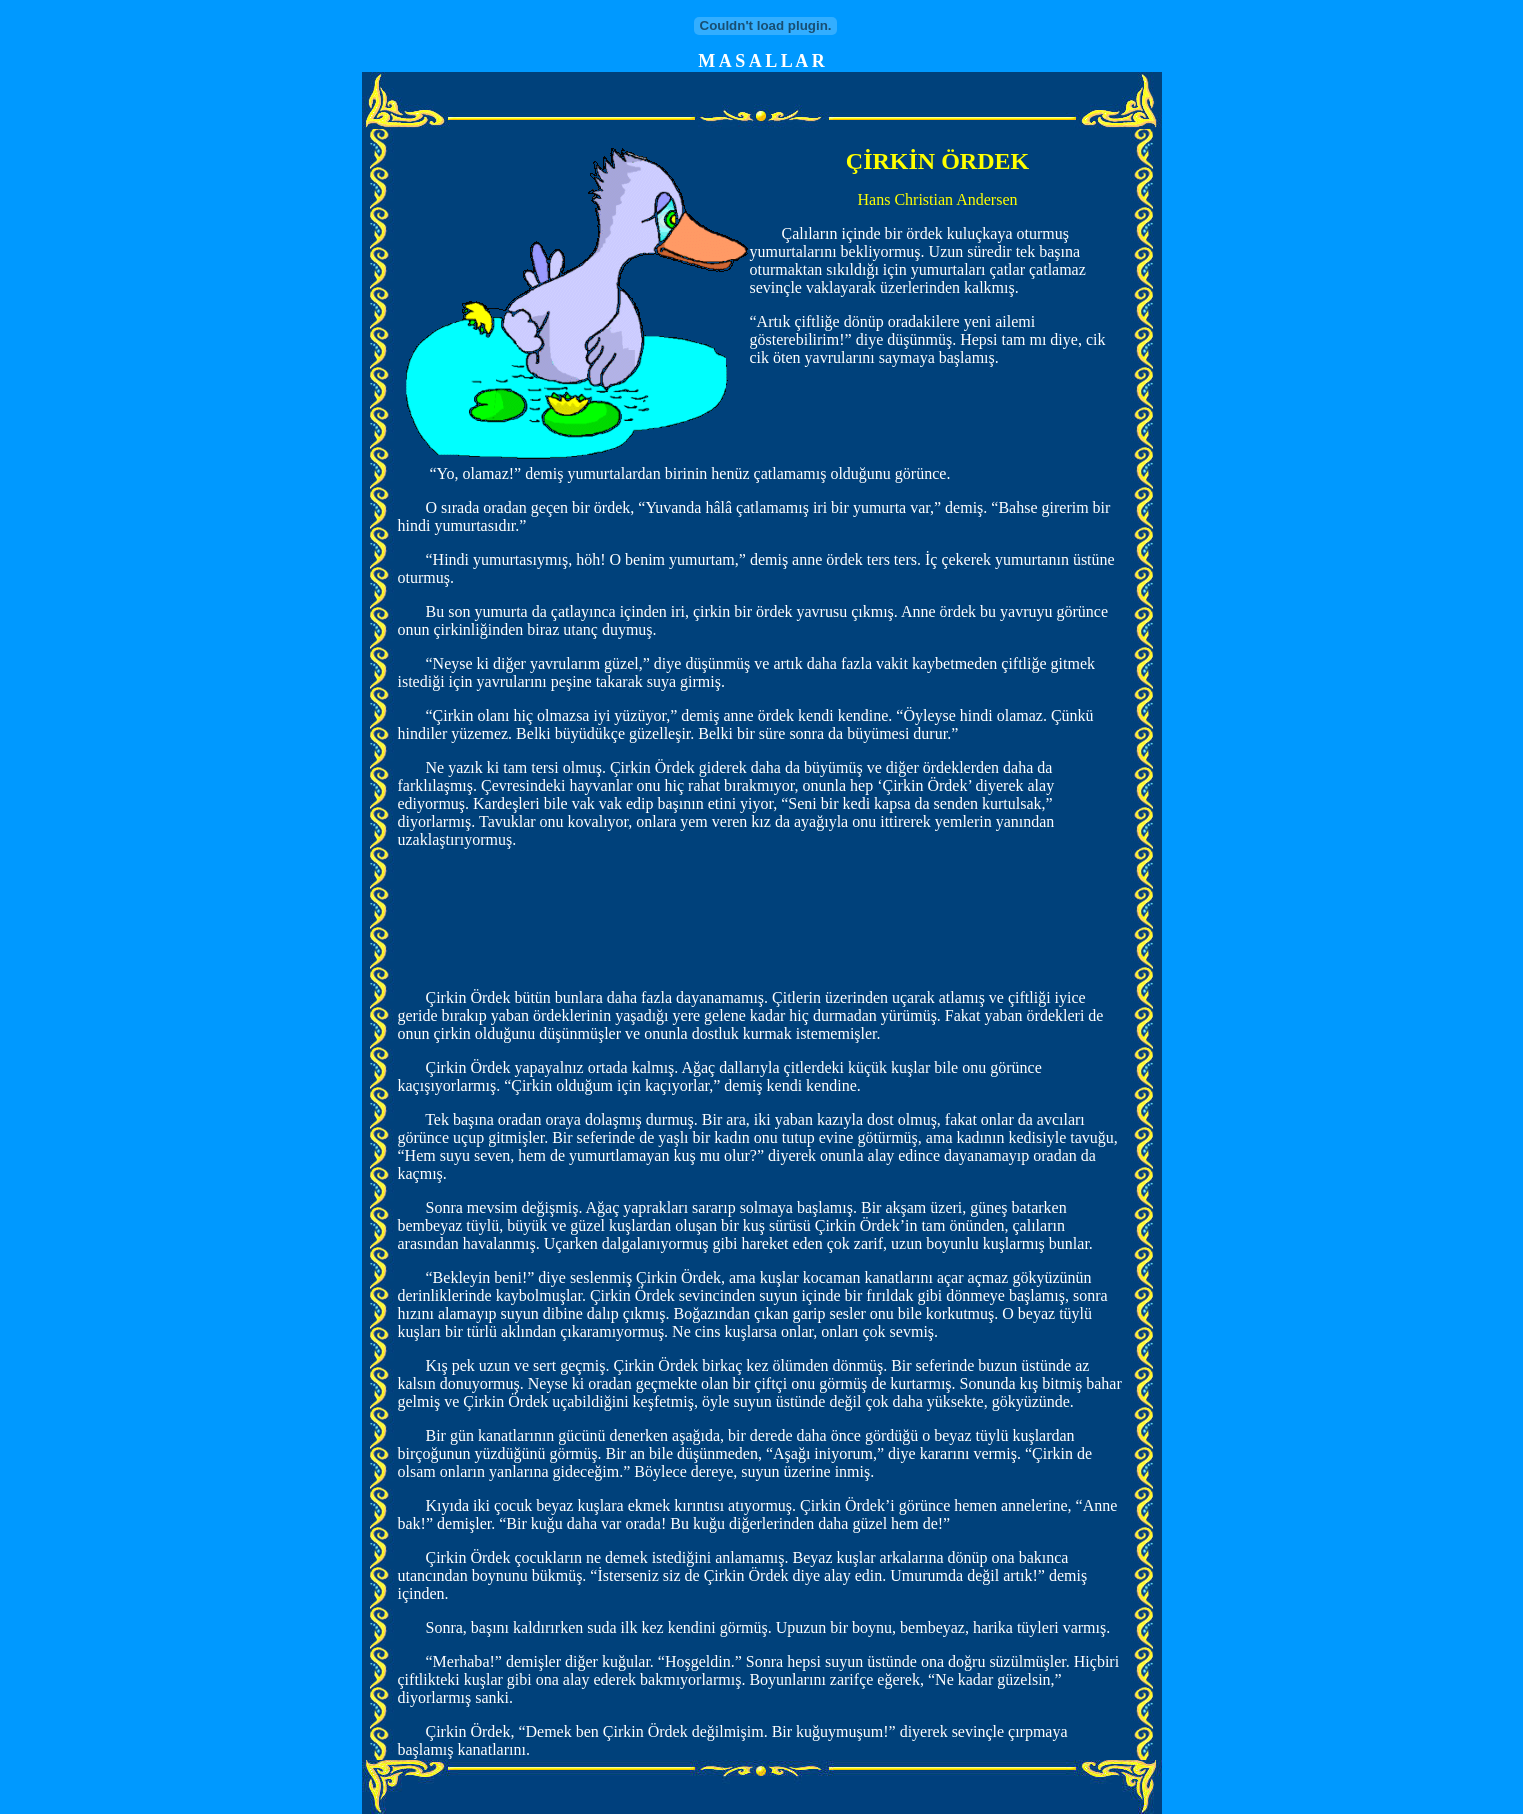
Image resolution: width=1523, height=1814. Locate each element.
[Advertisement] (762, 928)
